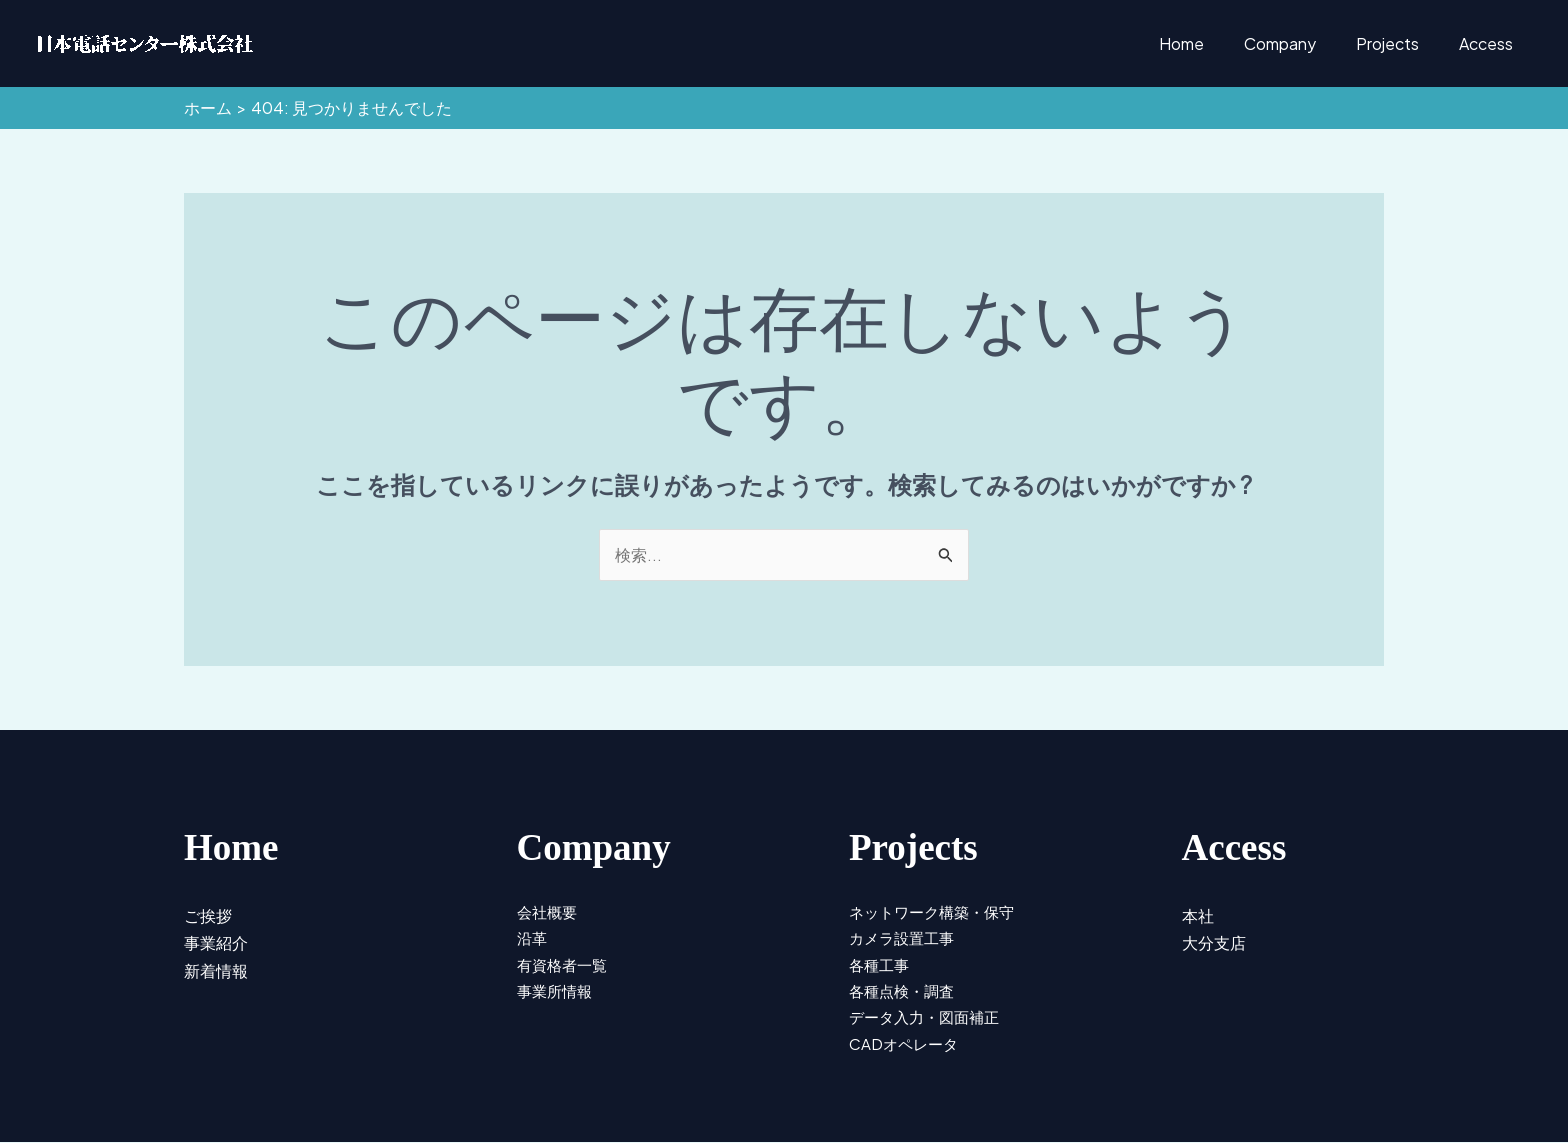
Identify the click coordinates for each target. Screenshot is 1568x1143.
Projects (1399, 43)
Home (1209, 43)
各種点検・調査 (905, 988)
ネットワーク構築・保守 (937, 909)
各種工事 (881, 962)
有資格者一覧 (565, 962)
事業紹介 (218, 939)
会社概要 (549, 909)
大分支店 (1216, 939)
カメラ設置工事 (905, 935)
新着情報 (218, 965)
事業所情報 (557, 988)
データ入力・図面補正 (929, 1014)
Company (1300, 43)
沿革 (533, 935)
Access (1490, 43)
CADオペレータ (906, 1041)
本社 (1199, 913)
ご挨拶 (209, 913)
